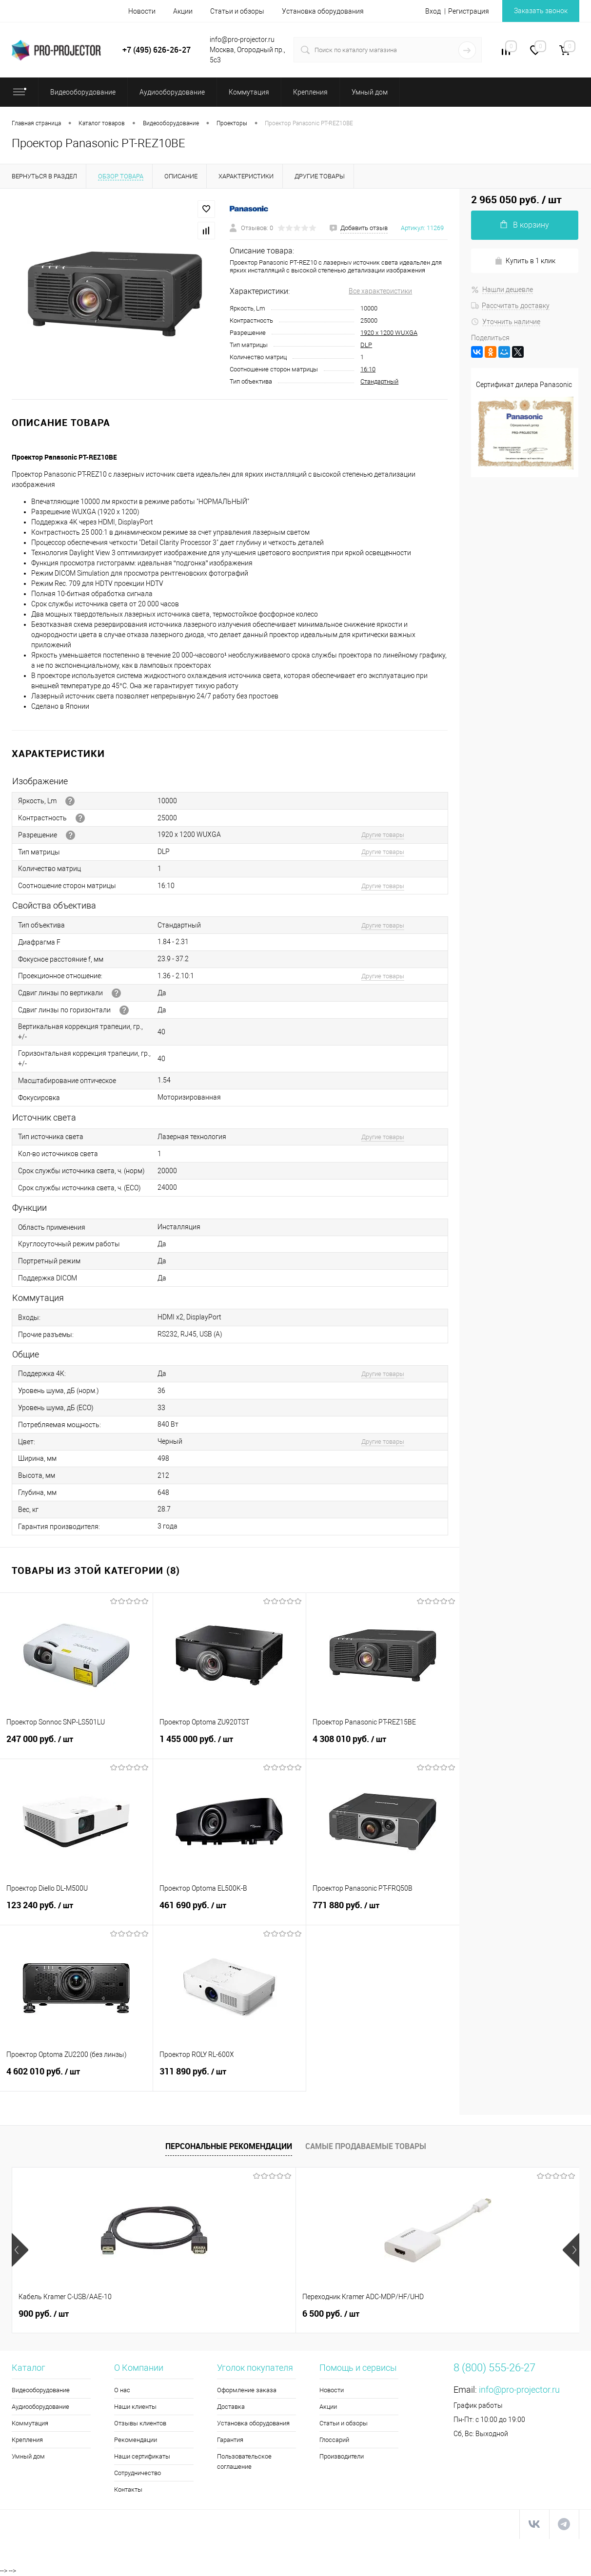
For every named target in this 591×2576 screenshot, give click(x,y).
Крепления (27, 2439)
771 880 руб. (383, 1910)
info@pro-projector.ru (519, 2389)
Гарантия (230, 2439)
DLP (366, 345)
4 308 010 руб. (383, 1744)
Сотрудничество (137, 2473)
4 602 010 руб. (76, 2077)
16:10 (367, 369)
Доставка (231, 2406)
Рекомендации (135, 2439)
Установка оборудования (323, 11)
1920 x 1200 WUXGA (388, 332)
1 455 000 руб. (229, 1744)
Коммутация (30, 2423)
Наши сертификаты (142, 2456)
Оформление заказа (246, 2390)
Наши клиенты (135, 2406)
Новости (142, 11)
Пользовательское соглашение (244, 2461)
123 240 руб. (76, 1910)
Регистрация (468, 11)
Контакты (128, 2489)
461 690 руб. (229, 1910)
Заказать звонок (541, 11)
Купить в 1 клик (524, 261)
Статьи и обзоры (237, 11)
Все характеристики (380, 291)
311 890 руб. (229, 2077)
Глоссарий (334, 2439)
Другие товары (382, 834)
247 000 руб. (76, 1744)
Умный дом (28, 2456)
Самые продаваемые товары (365, 2146)
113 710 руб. (477, 2313)
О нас (122, 2390)
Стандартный (379, 381)
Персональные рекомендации (228, 2146)
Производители (341, 2456)
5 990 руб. (330, 2313)
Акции (183, 11)
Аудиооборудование (40, 2406)
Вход (433, 11)
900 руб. (44, 2313)
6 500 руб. (188, 2313)
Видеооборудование (41, 2390)
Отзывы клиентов (140, 2423)
